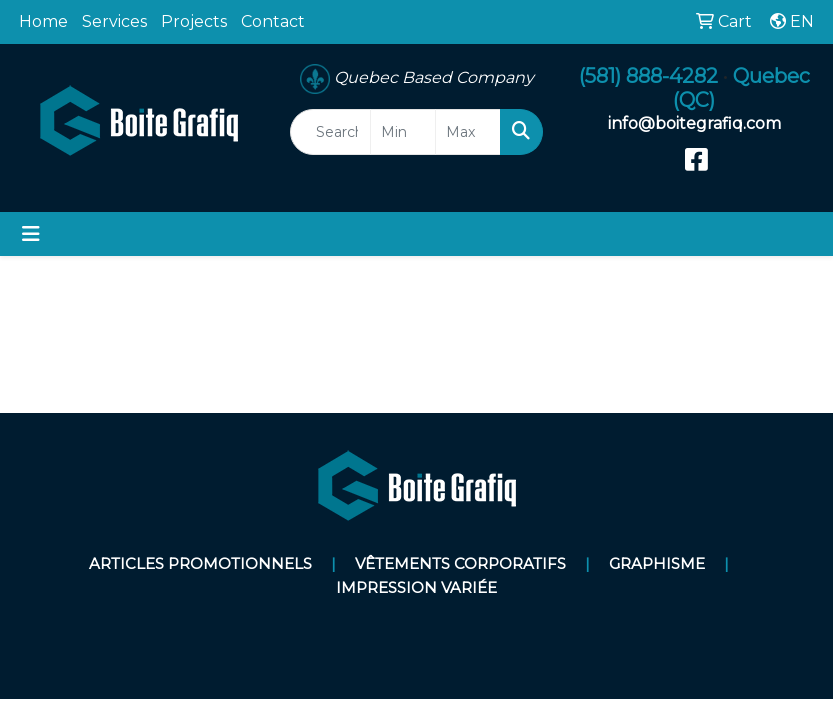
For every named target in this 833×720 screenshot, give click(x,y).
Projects (194, 21)
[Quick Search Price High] (468, 132)
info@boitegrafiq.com (694, 123)
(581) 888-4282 (648, 76)
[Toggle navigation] (31, 234)
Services (114, 21)
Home (43, 21)
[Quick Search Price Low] (403, 132)
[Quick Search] (330, 132)
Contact (273, 21)
